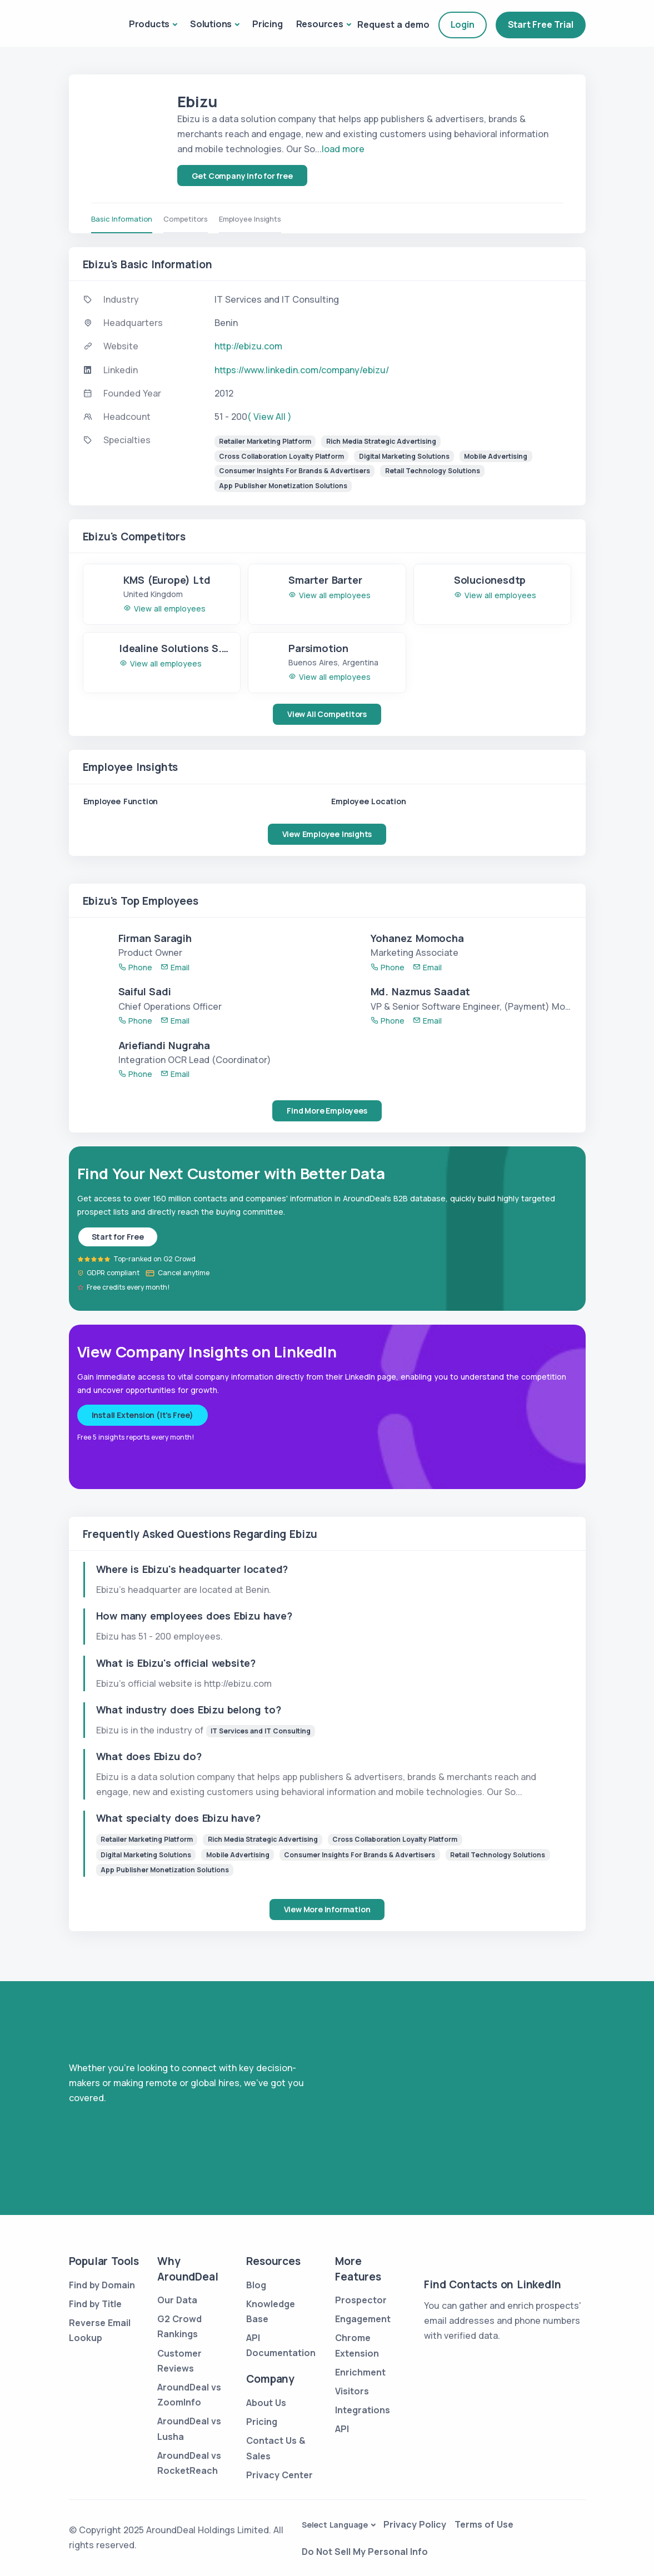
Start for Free (118, 1236)
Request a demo (393, 24)
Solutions (211, 24)
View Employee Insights (327, 834)
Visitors (352, 2391)
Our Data (177, 2300)
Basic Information (122, 219)
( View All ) (269, 416)
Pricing (267, 24)
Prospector (361, 2300)
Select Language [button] (335, 2524)
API (342, 2429)
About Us (266, 2403)
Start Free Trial (540, 24)
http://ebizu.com (248, 346)
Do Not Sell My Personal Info (365, 2551)
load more (343, 149)
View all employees (164, 608)
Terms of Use (484, 2524)
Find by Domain (102, 2285)
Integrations (362, 2410)
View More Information (327, 1909)
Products (149, 24)
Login (463, 24)
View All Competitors (327, 714)
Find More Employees (327, 1110)
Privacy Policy (414, 2524)
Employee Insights (250, 219)
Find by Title (95, 2304)
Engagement (363, 2319)
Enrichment (360, 2372)
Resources (319, 24)
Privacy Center (279, 2475)
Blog (256, 2285)
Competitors (185, 219)
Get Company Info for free (242, 176)
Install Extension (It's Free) (142, 1415)
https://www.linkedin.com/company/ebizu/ (301, 370)
